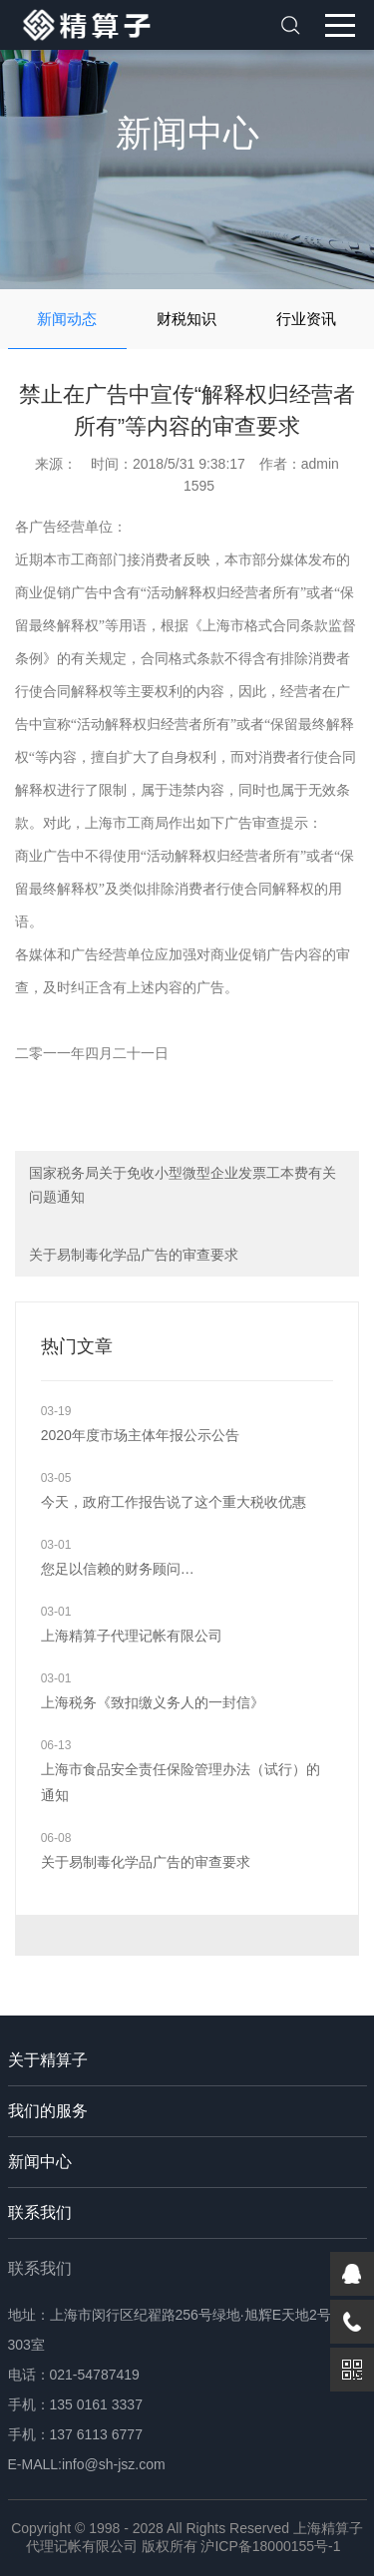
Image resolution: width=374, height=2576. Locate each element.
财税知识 (186, 318)
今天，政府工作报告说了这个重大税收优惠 (173, 1502)
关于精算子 (48, 2059)
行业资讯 (306, 318)
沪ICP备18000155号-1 (270, 2546)
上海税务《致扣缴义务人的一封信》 (152, 1702)
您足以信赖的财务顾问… (117, 1569)
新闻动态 (67, 318)
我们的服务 (48, 2110)
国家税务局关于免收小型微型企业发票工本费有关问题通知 (182, 1185)
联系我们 (40, 2212)
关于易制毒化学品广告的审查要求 (133, 1255)
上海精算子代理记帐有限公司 (131, 1636)
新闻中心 (40, 2161)
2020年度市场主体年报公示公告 (140, 1435)
